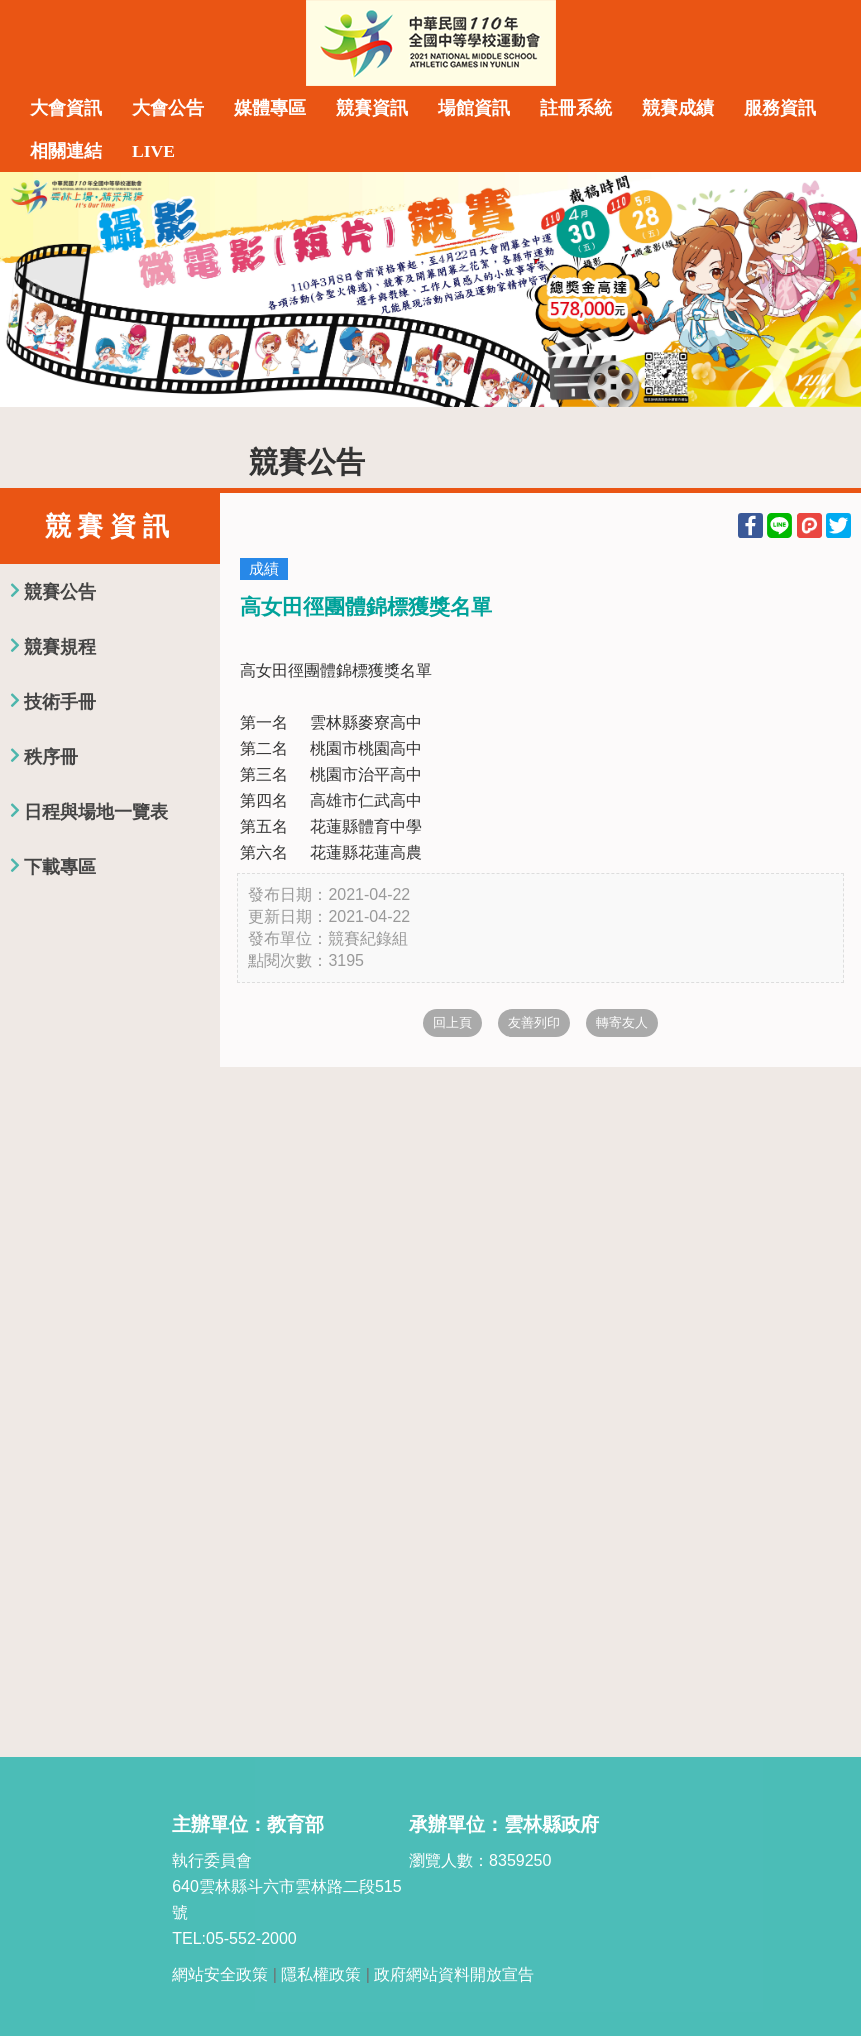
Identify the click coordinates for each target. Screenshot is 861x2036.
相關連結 (66, 151)
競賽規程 (60, 647)
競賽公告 (60, 592)
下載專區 (60, 867)
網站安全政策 (220, 1974)
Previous (35, 289)
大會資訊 (66, 108)
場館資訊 (474, 108)
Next (826, 289)
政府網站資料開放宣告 (454, 1974)
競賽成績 (678, 108)
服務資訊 (780, 108)
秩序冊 (51, 757)
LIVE (153, 151)
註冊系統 (576, 108)
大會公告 (168, 108)
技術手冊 (60, 702)
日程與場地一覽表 (96, 812)
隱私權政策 (321, 1974)
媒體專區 (270, 108)
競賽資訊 (372, 108)
